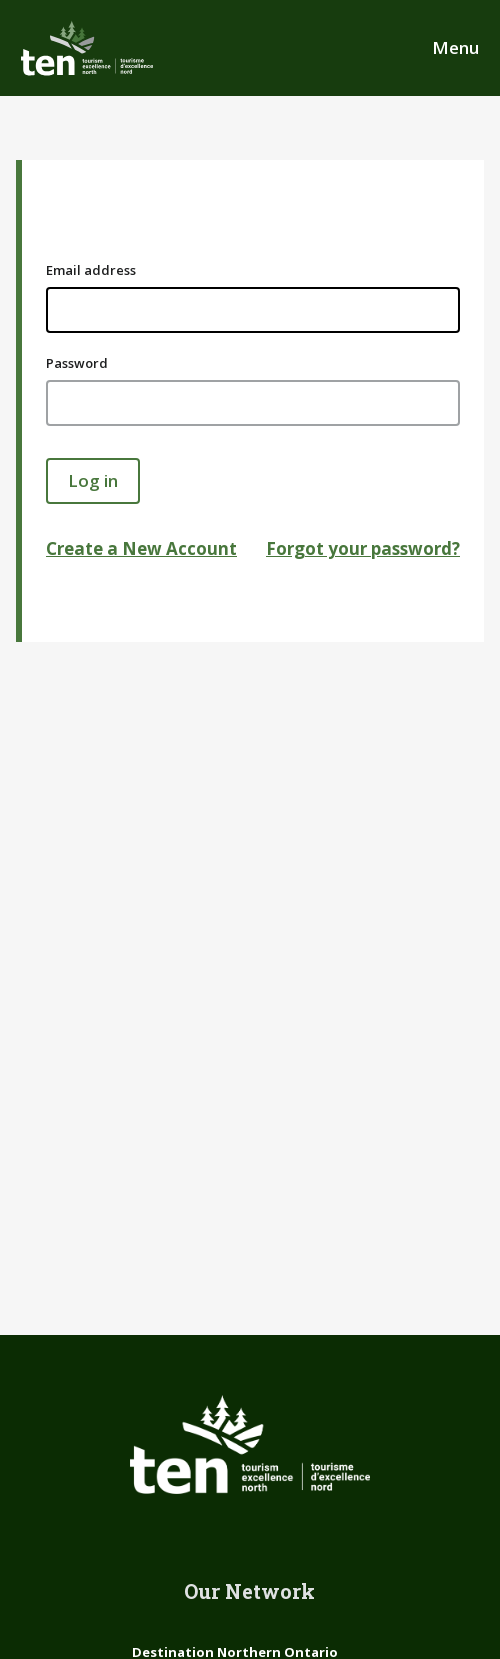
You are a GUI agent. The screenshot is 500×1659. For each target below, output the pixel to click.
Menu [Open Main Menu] (455, 47)
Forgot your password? (363, 548)
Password (77, 363)
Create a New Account (141, 548)
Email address (91, 270)
